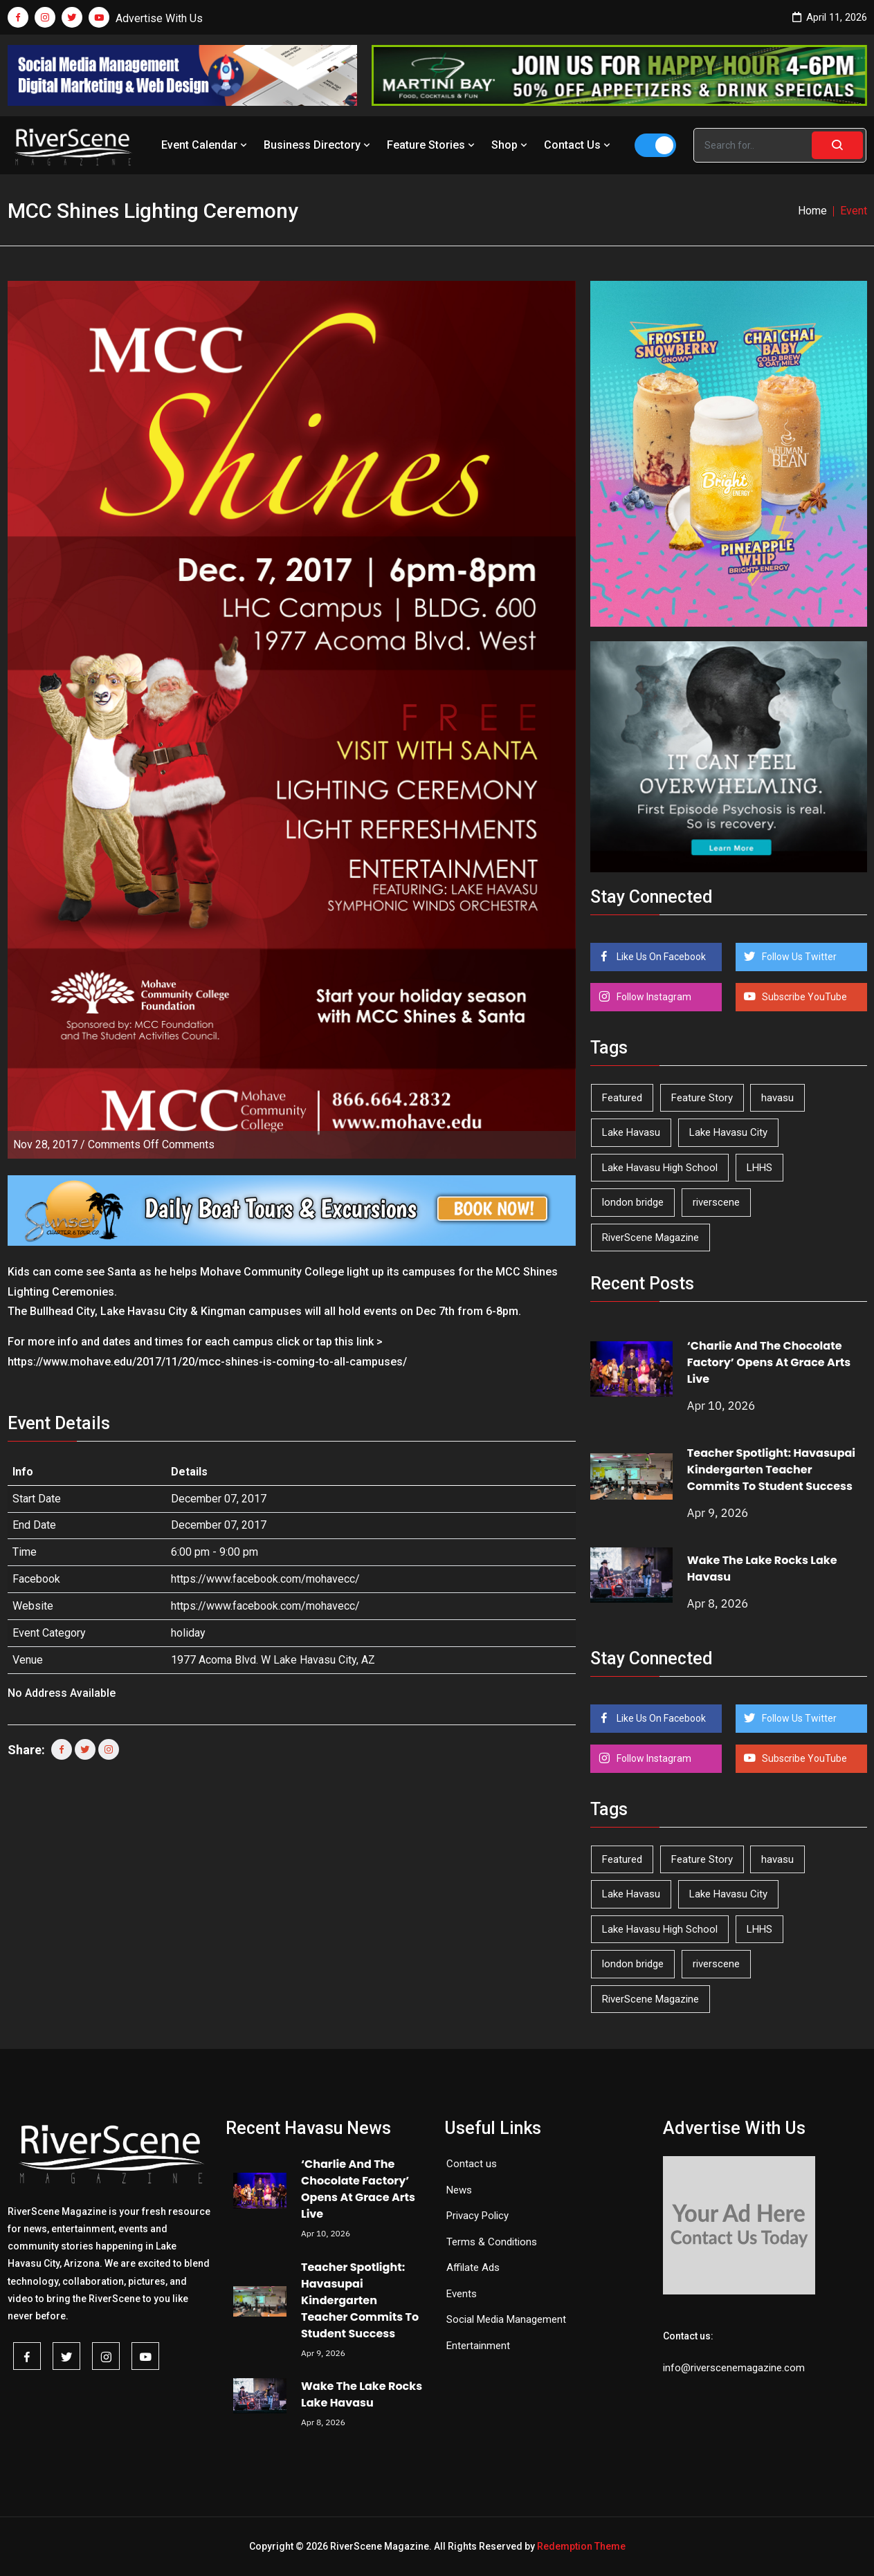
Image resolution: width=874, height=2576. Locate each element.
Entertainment (478, 2345)
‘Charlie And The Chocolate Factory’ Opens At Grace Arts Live (768, 1362)
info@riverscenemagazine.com (734, 2368)
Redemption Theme (581, 2546)
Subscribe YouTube (803, 996)
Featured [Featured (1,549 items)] (622, 1098)
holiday (188, 1632)
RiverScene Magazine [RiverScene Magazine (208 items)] (650, 1237)
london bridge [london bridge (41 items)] (633, 1202)
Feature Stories (432, 144)
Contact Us (578, 144)
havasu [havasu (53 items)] (777, 1098)
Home (812, 210)
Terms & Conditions (491, 2242)
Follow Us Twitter (798, 956)
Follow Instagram (652, 996)
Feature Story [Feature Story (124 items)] (702, 1098)
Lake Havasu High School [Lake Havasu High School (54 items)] (660, 1167)
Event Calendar (205, 144)
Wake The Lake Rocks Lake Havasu (361, 2394)
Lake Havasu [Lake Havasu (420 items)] (631, 1132)
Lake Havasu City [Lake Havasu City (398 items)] (728, 1132)
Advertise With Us (159, 18)
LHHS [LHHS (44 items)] (759, 1167)
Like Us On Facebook (660, 956)
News (459, 2190)
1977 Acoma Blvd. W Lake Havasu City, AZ (273, 1659)
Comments (151, 1144)
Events (461, 2294)
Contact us (471, 2164)
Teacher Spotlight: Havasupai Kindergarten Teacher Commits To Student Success (771, 1469)
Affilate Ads (473, 2267)
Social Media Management (506, 2319)
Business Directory (318, 144)
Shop (510, 144)
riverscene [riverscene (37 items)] (716, 1202)
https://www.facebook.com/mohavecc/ (265, 1578)
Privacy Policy (477, 2215)
